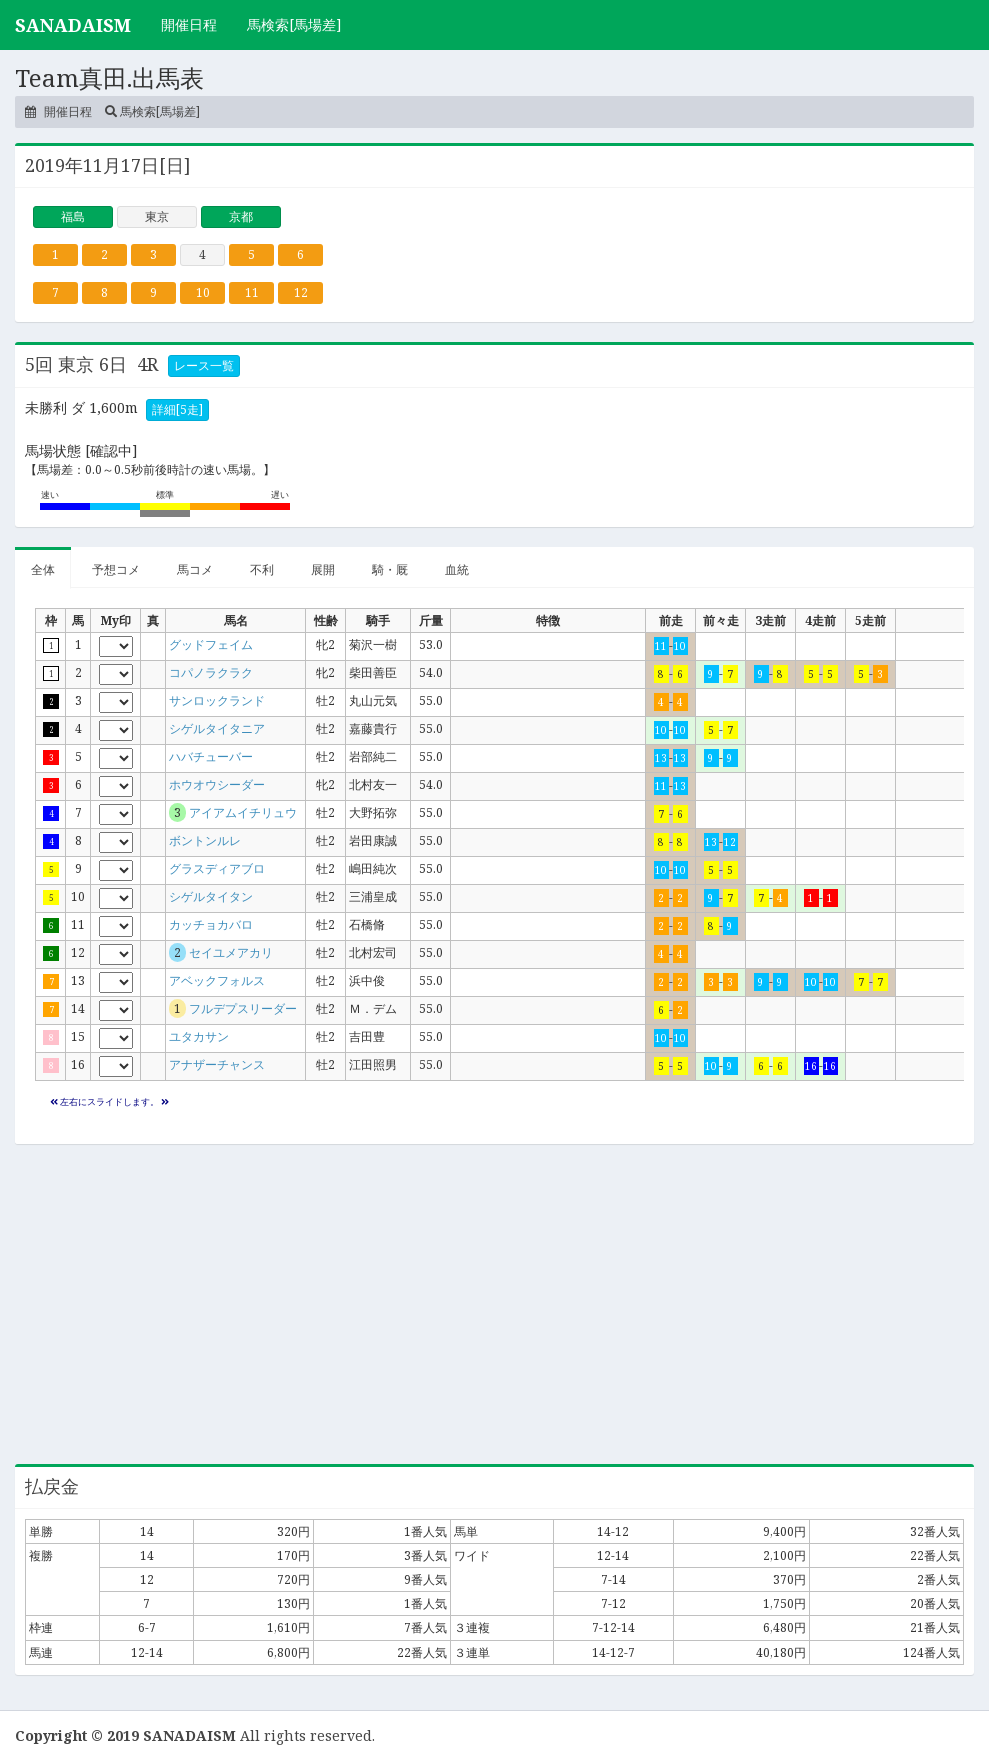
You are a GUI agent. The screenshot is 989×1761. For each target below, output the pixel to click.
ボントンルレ (205, 840)
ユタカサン (199, 1036)
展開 (323, 569)
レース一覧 (204, 365)
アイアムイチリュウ (243, 812)
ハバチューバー (211, 756)
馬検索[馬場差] (294, 24)
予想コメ (116, 569)
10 (203, 292)
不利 (262, 569)
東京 (157, 216)
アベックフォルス (217, 980)
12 (301, 292)
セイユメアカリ (231, 952)
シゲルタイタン (211, 896)
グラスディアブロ (217, 868)
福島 (73, 216)
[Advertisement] (494, 1304)
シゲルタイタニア (217, 728)
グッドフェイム (211, 644)
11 (252, 292)
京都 (241, 216)
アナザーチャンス (217, 1064)
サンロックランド (217, 700)
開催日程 (189, 24)
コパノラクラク (211, 672)
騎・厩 (390, 569)
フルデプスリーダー (243, 1008)
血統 (457, 569)
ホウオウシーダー (217, 784)
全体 (43, 569)
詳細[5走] (177, 409)
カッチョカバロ (211, 924)
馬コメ (195, 569)
